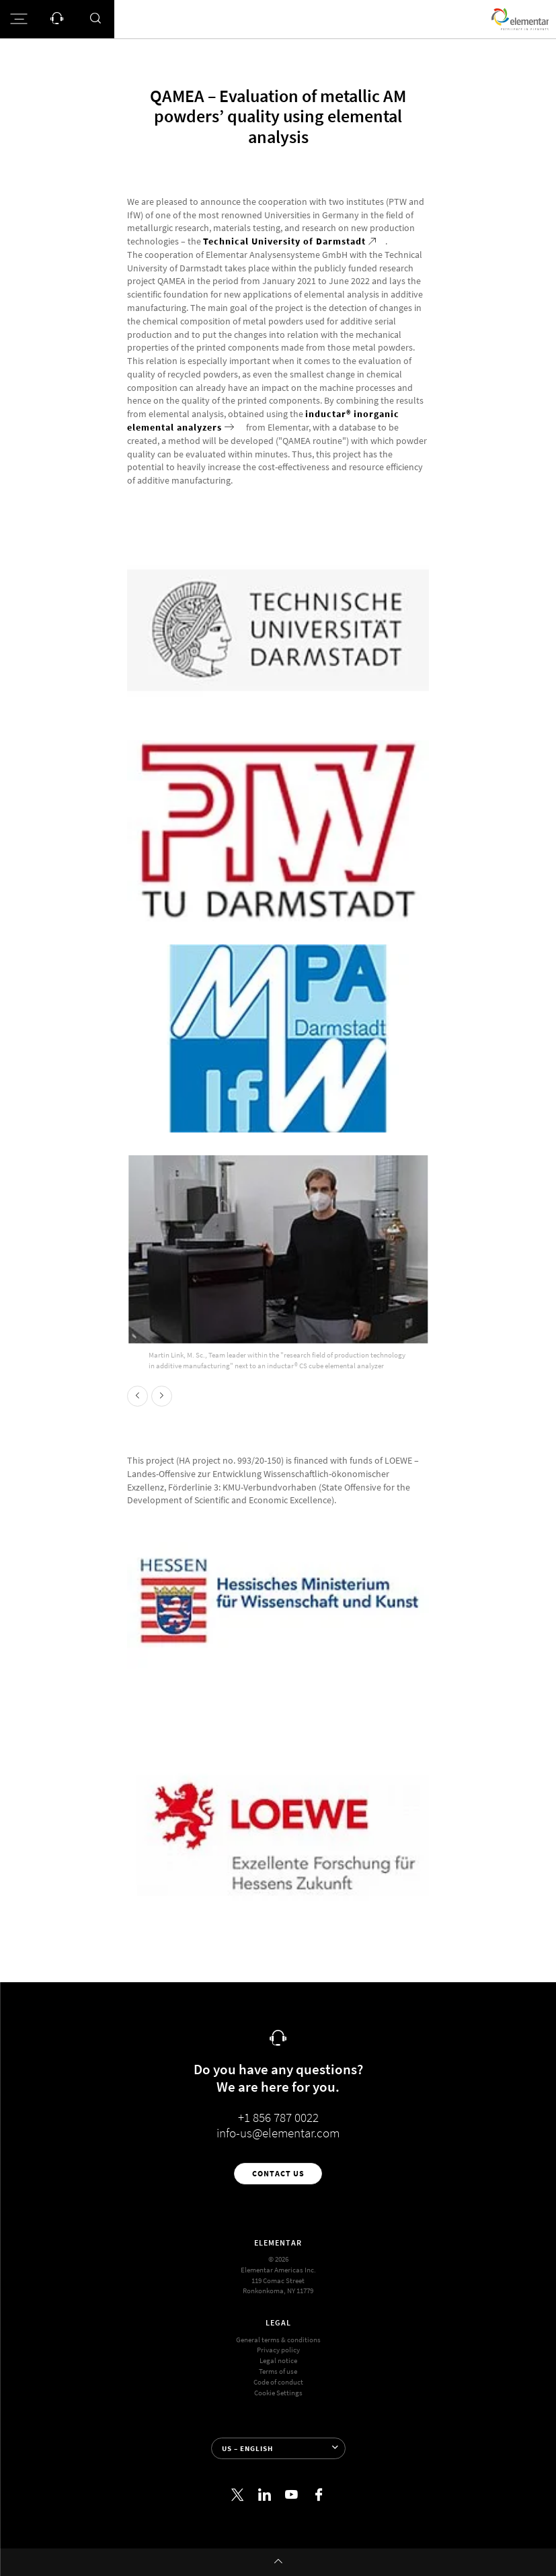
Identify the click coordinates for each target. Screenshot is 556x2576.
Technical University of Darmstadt (284, 241)
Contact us (278, 2173)
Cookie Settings (278, 2392)
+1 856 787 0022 (278, 2117)
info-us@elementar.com (278, 2133)
